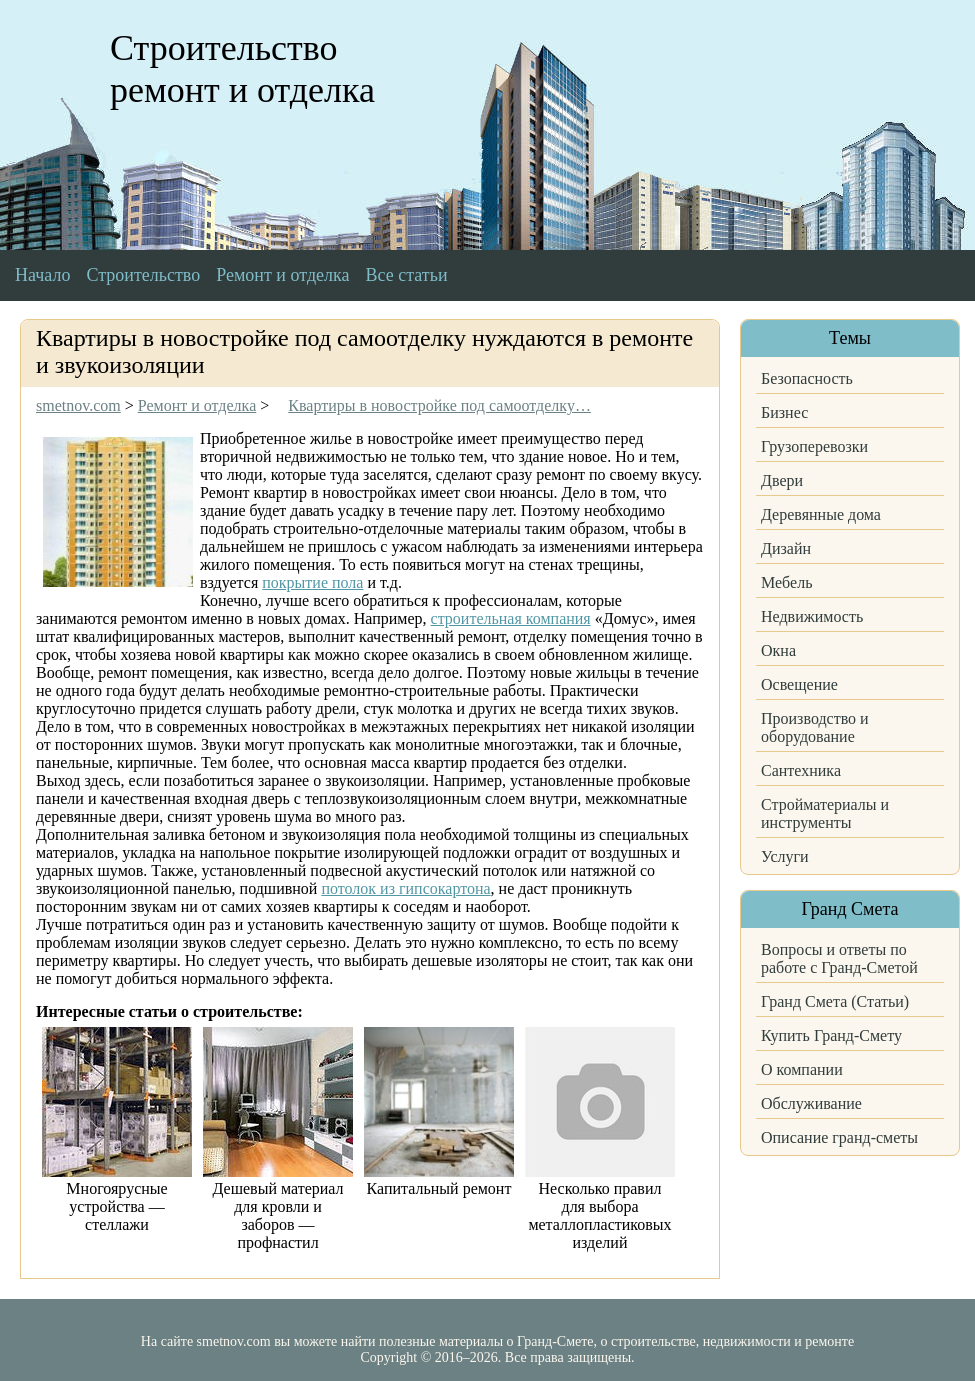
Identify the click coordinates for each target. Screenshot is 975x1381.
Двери (782, 480)
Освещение (799, 684)
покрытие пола (312, 582)
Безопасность (807, 378)
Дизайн (786, 548)
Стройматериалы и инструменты (825, 813)
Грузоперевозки (814, 446)
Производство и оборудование (815, 727)
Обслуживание (811, 1103)
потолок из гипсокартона (405, 888)
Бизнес (784, 412)
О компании (802, 1069)
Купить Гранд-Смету (831, 1035)
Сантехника (801, 770)
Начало (42, 275)
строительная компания (511, 618)
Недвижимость (812, 616)
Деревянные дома (821, 514)
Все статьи (407, 275)
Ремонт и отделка (282, 275)
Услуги (785, 856)
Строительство (143, 275)
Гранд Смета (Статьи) (835, 1001)
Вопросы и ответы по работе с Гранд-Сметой (839, 958)
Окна (778, 650)
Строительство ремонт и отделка (242, 69)
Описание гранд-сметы (839, 1137)
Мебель (786, 582)
